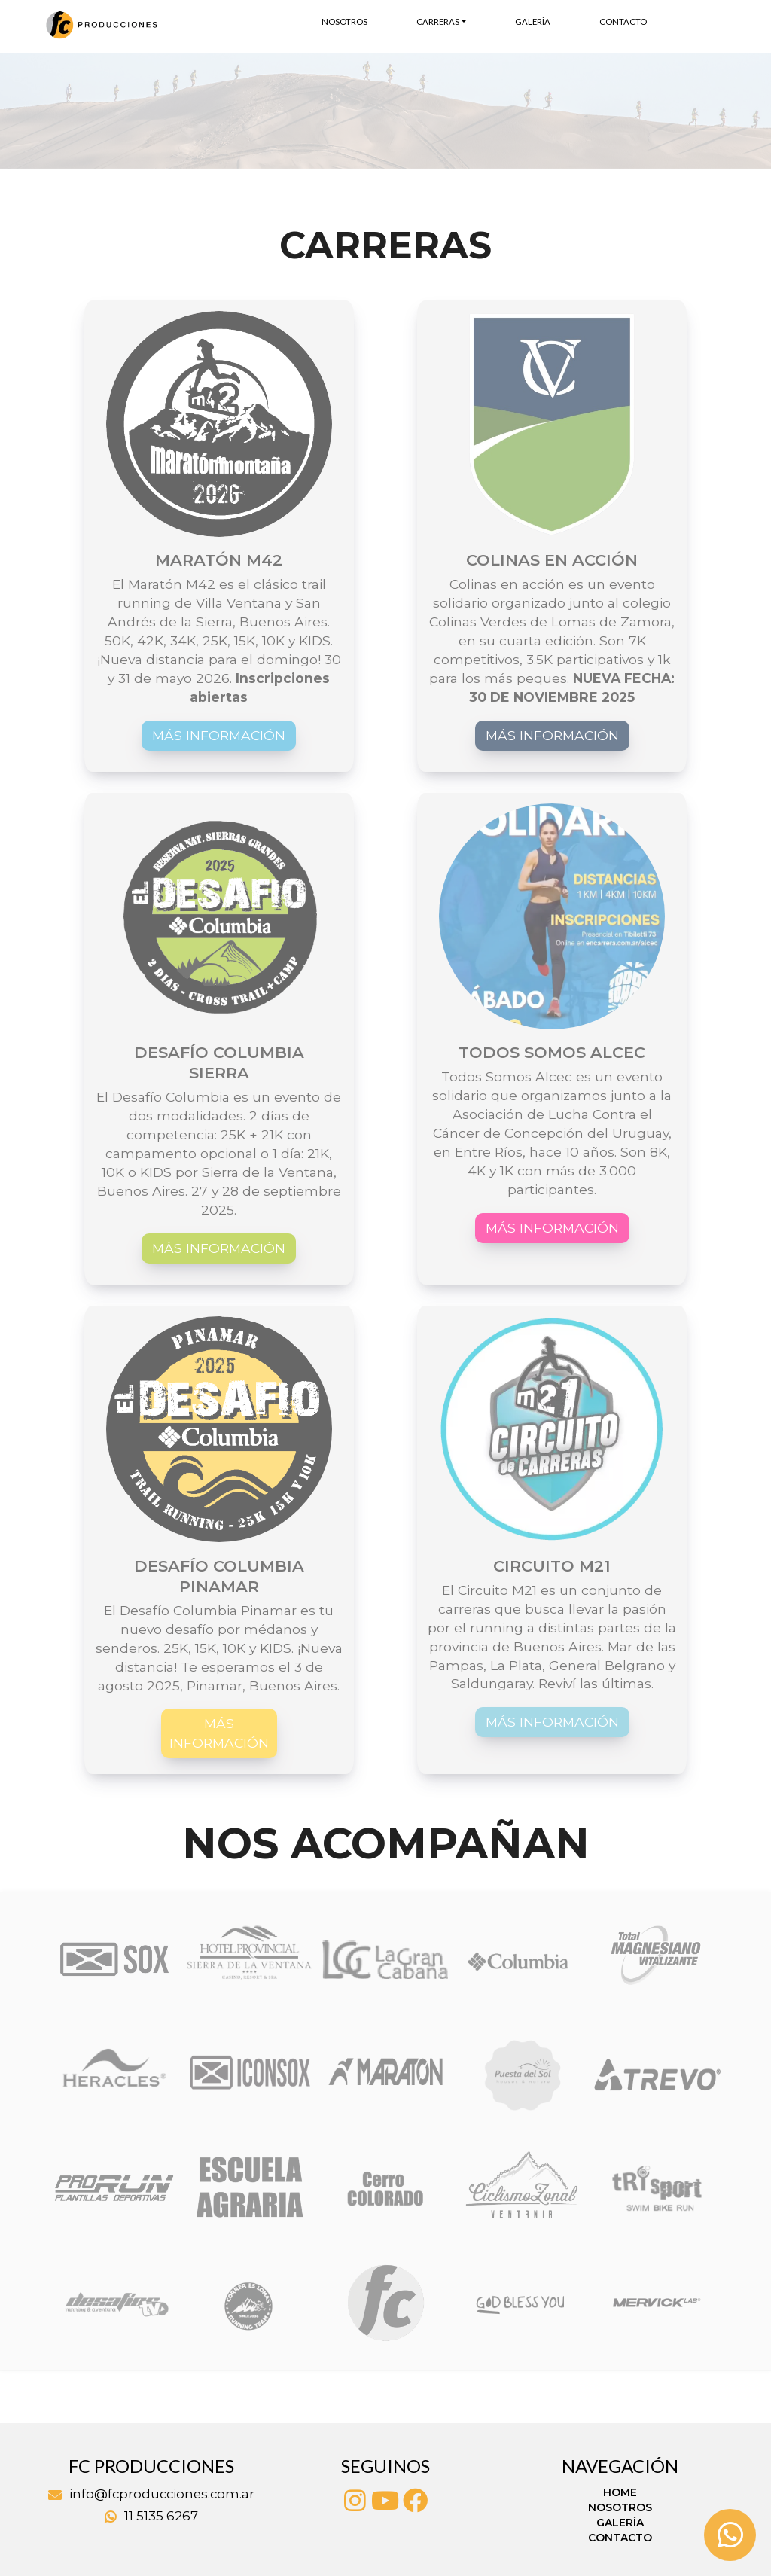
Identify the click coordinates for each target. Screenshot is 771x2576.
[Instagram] (355, 2501)
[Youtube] (385, 2501)
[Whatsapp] (729, 2534)
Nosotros (344, 21)
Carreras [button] (437, 21)
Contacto (623, 21)
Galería (532, 21)
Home (620, 2492)
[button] (58, 111)
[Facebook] (416, 2501)
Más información (218, 735)
